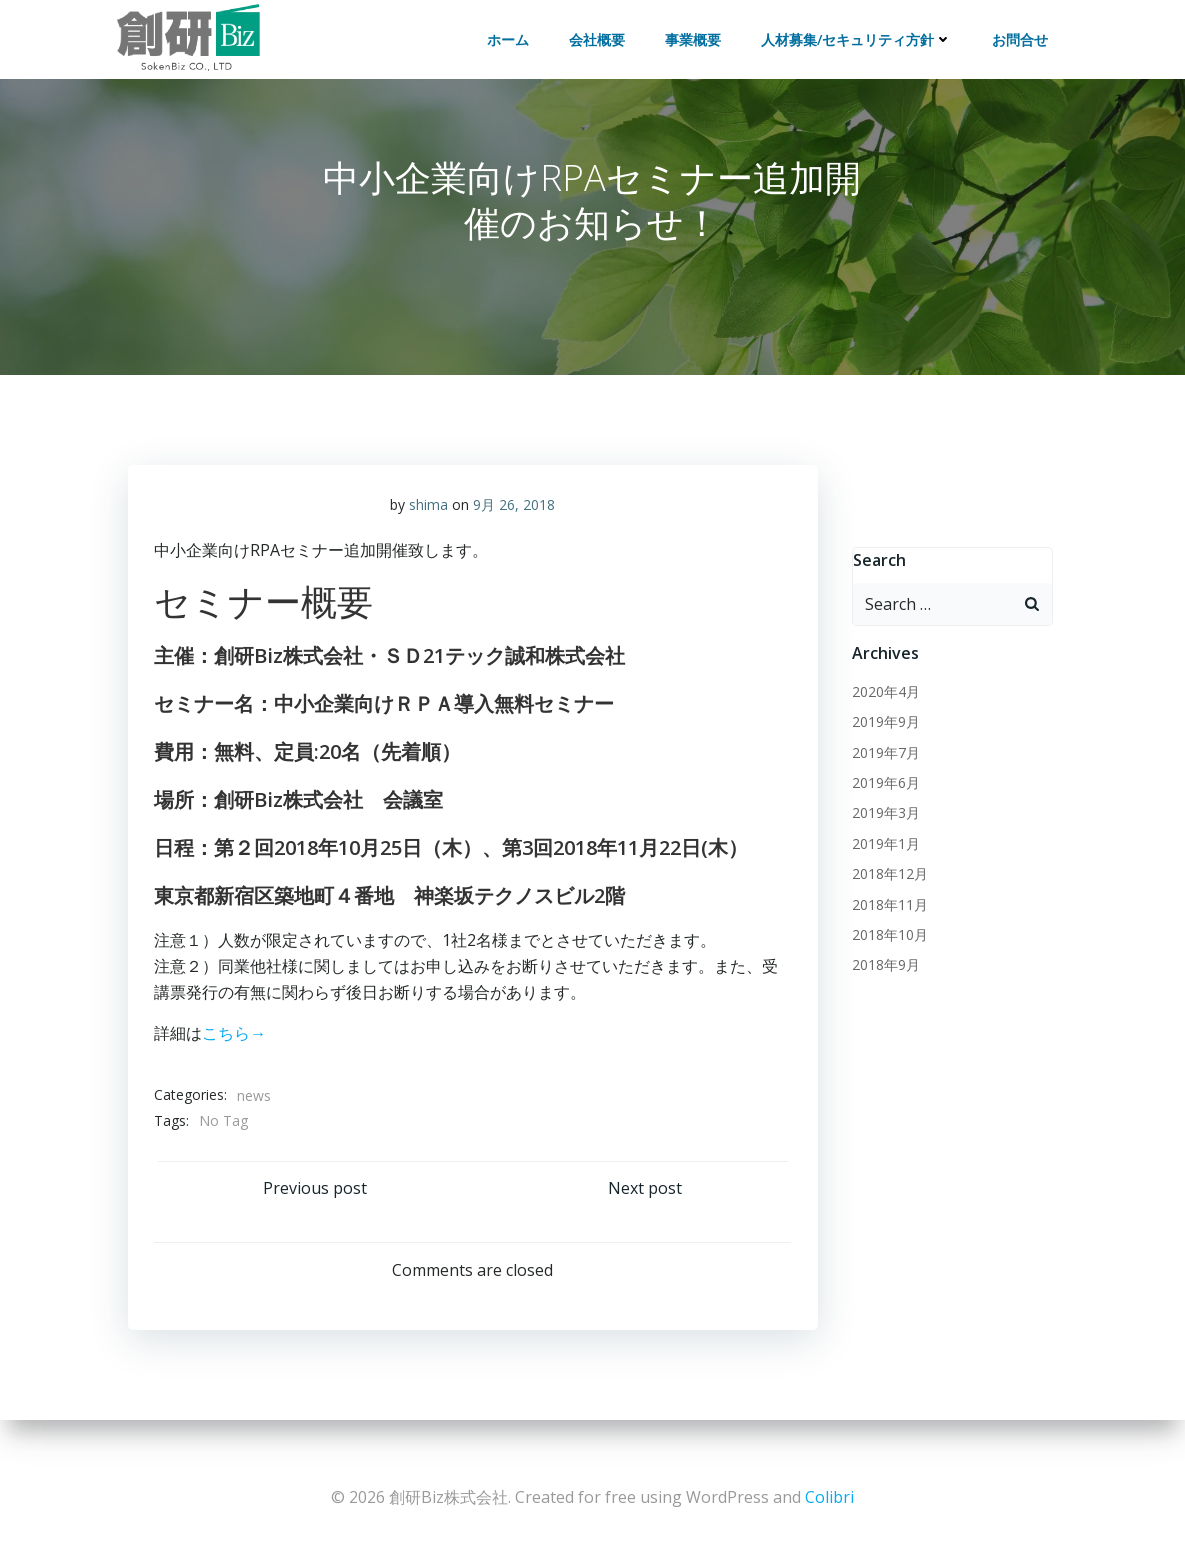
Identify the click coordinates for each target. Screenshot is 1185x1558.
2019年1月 (882, 856)
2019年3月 (882, 826)
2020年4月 (882, 704)
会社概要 (602, 34)
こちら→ (238, 1041)
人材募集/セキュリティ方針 (861, 34)
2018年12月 (886, 887)
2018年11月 (886, 917)
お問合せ (1025, 34)
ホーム (513, 34)
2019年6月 (882, 795)
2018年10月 (886, 947)
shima (428, 512)
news (258, 1103)
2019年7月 (882, 765)
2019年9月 (882, 735)
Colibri (829, 1498)
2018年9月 (882, 978)
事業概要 (698, 34)
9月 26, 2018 (514, 512)
